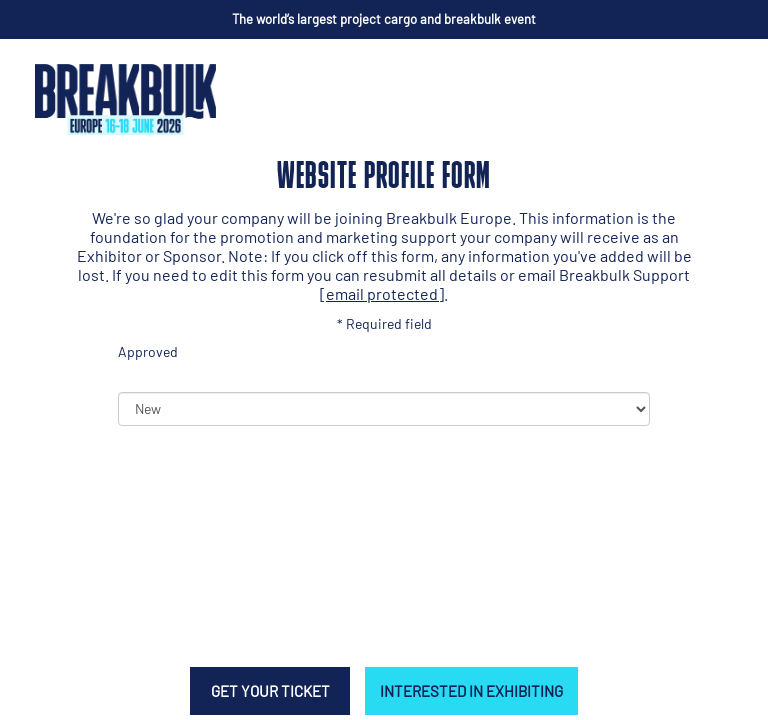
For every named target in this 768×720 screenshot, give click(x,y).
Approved (148, 351)
